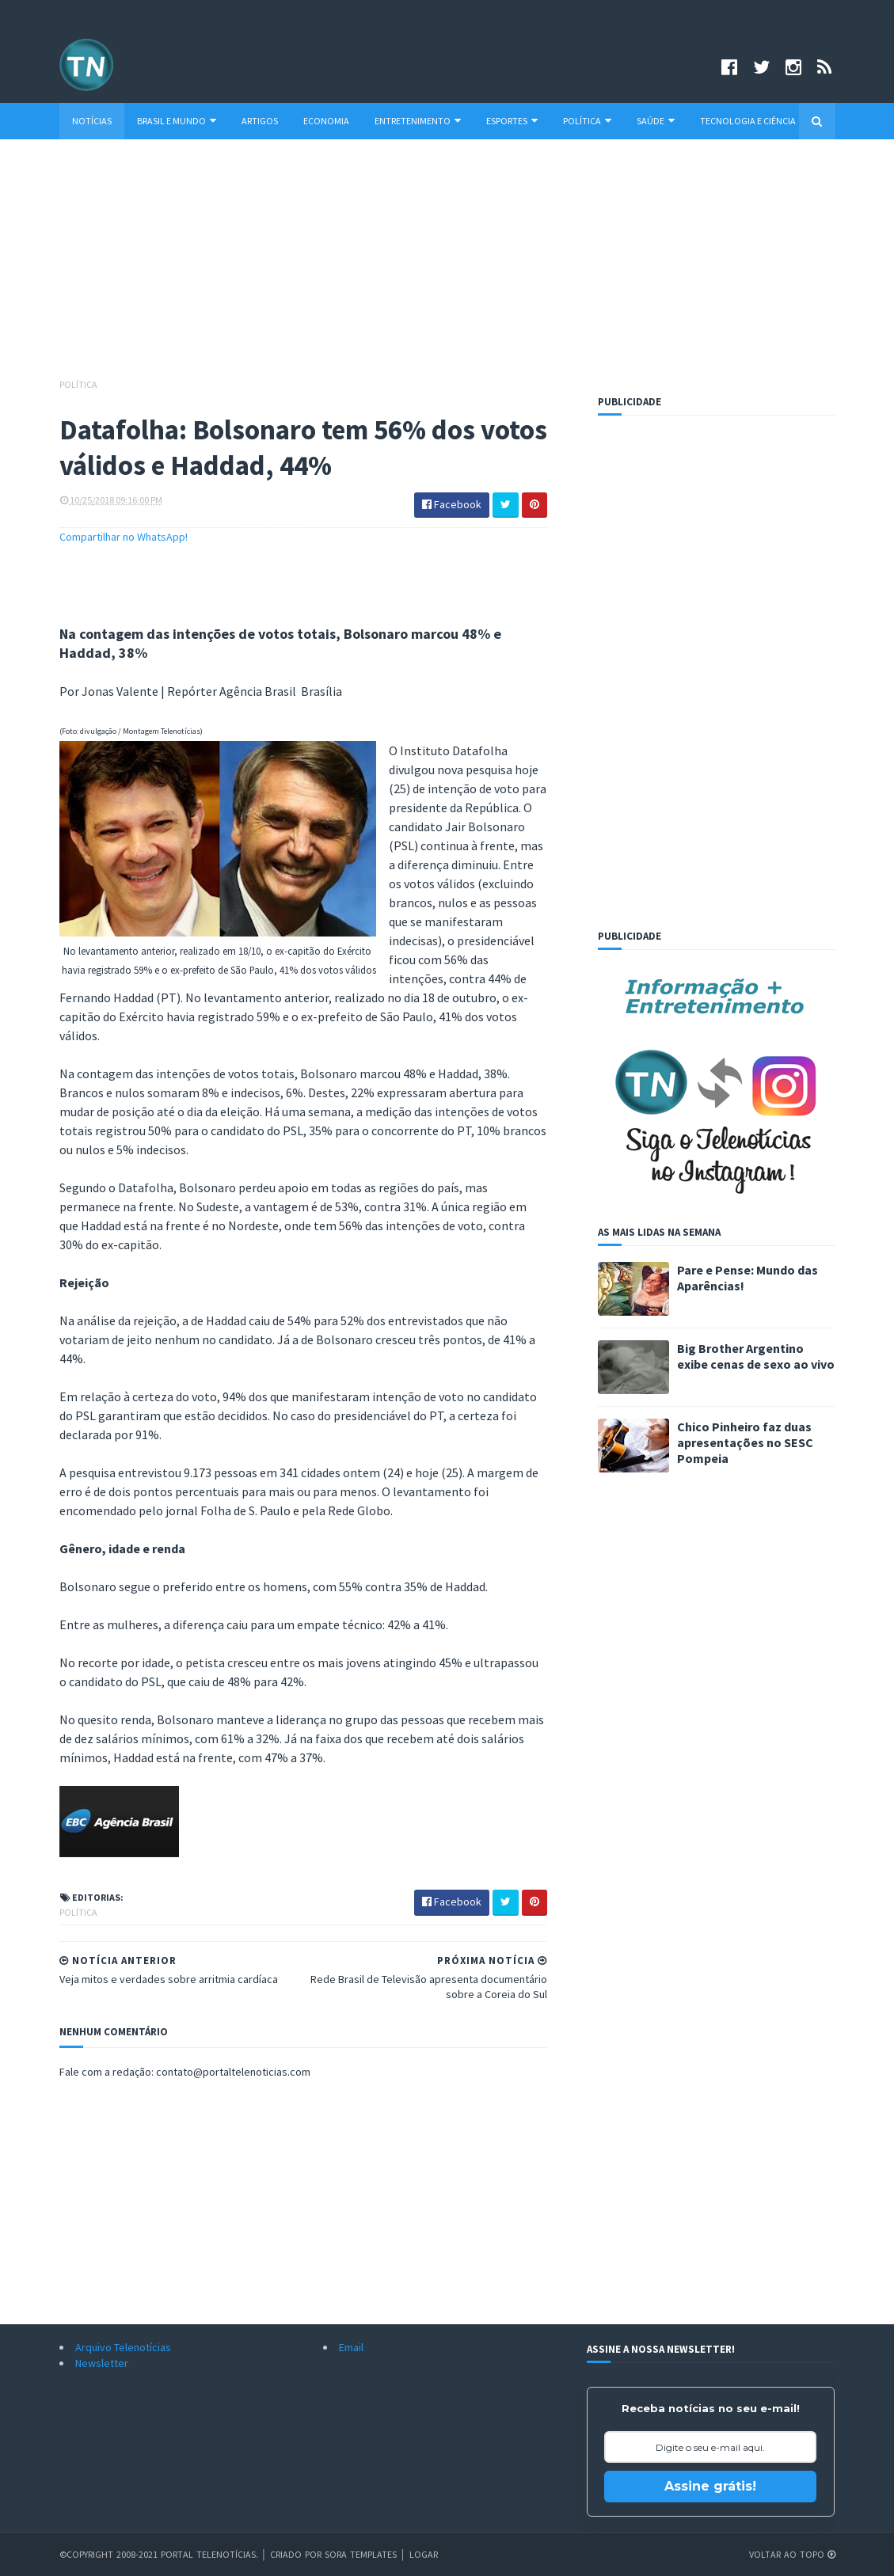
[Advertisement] (447, 266)
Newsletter (101, 2363)
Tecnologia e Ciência (748, 121)
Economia (326, 121)
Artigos (260, 121)
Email (351, 2347)
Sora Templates (361, 2554)
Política (587, 121)
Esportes (512, 121)
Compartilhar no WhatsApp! (123, 537)
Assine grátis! (710, 2486)
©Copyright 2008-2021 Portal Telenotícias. (158, 2554)
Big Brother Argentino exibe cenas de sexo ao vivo (756, 1356)
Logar (423, 2554)
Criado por (297, 2554)
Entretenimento (418, 121)
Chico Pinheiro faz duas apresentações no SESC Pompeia (745, 1442)
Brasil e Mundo (176, 121)
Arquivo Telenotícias (123, 2347)
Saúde (656, 121)
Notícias (92, 121)
